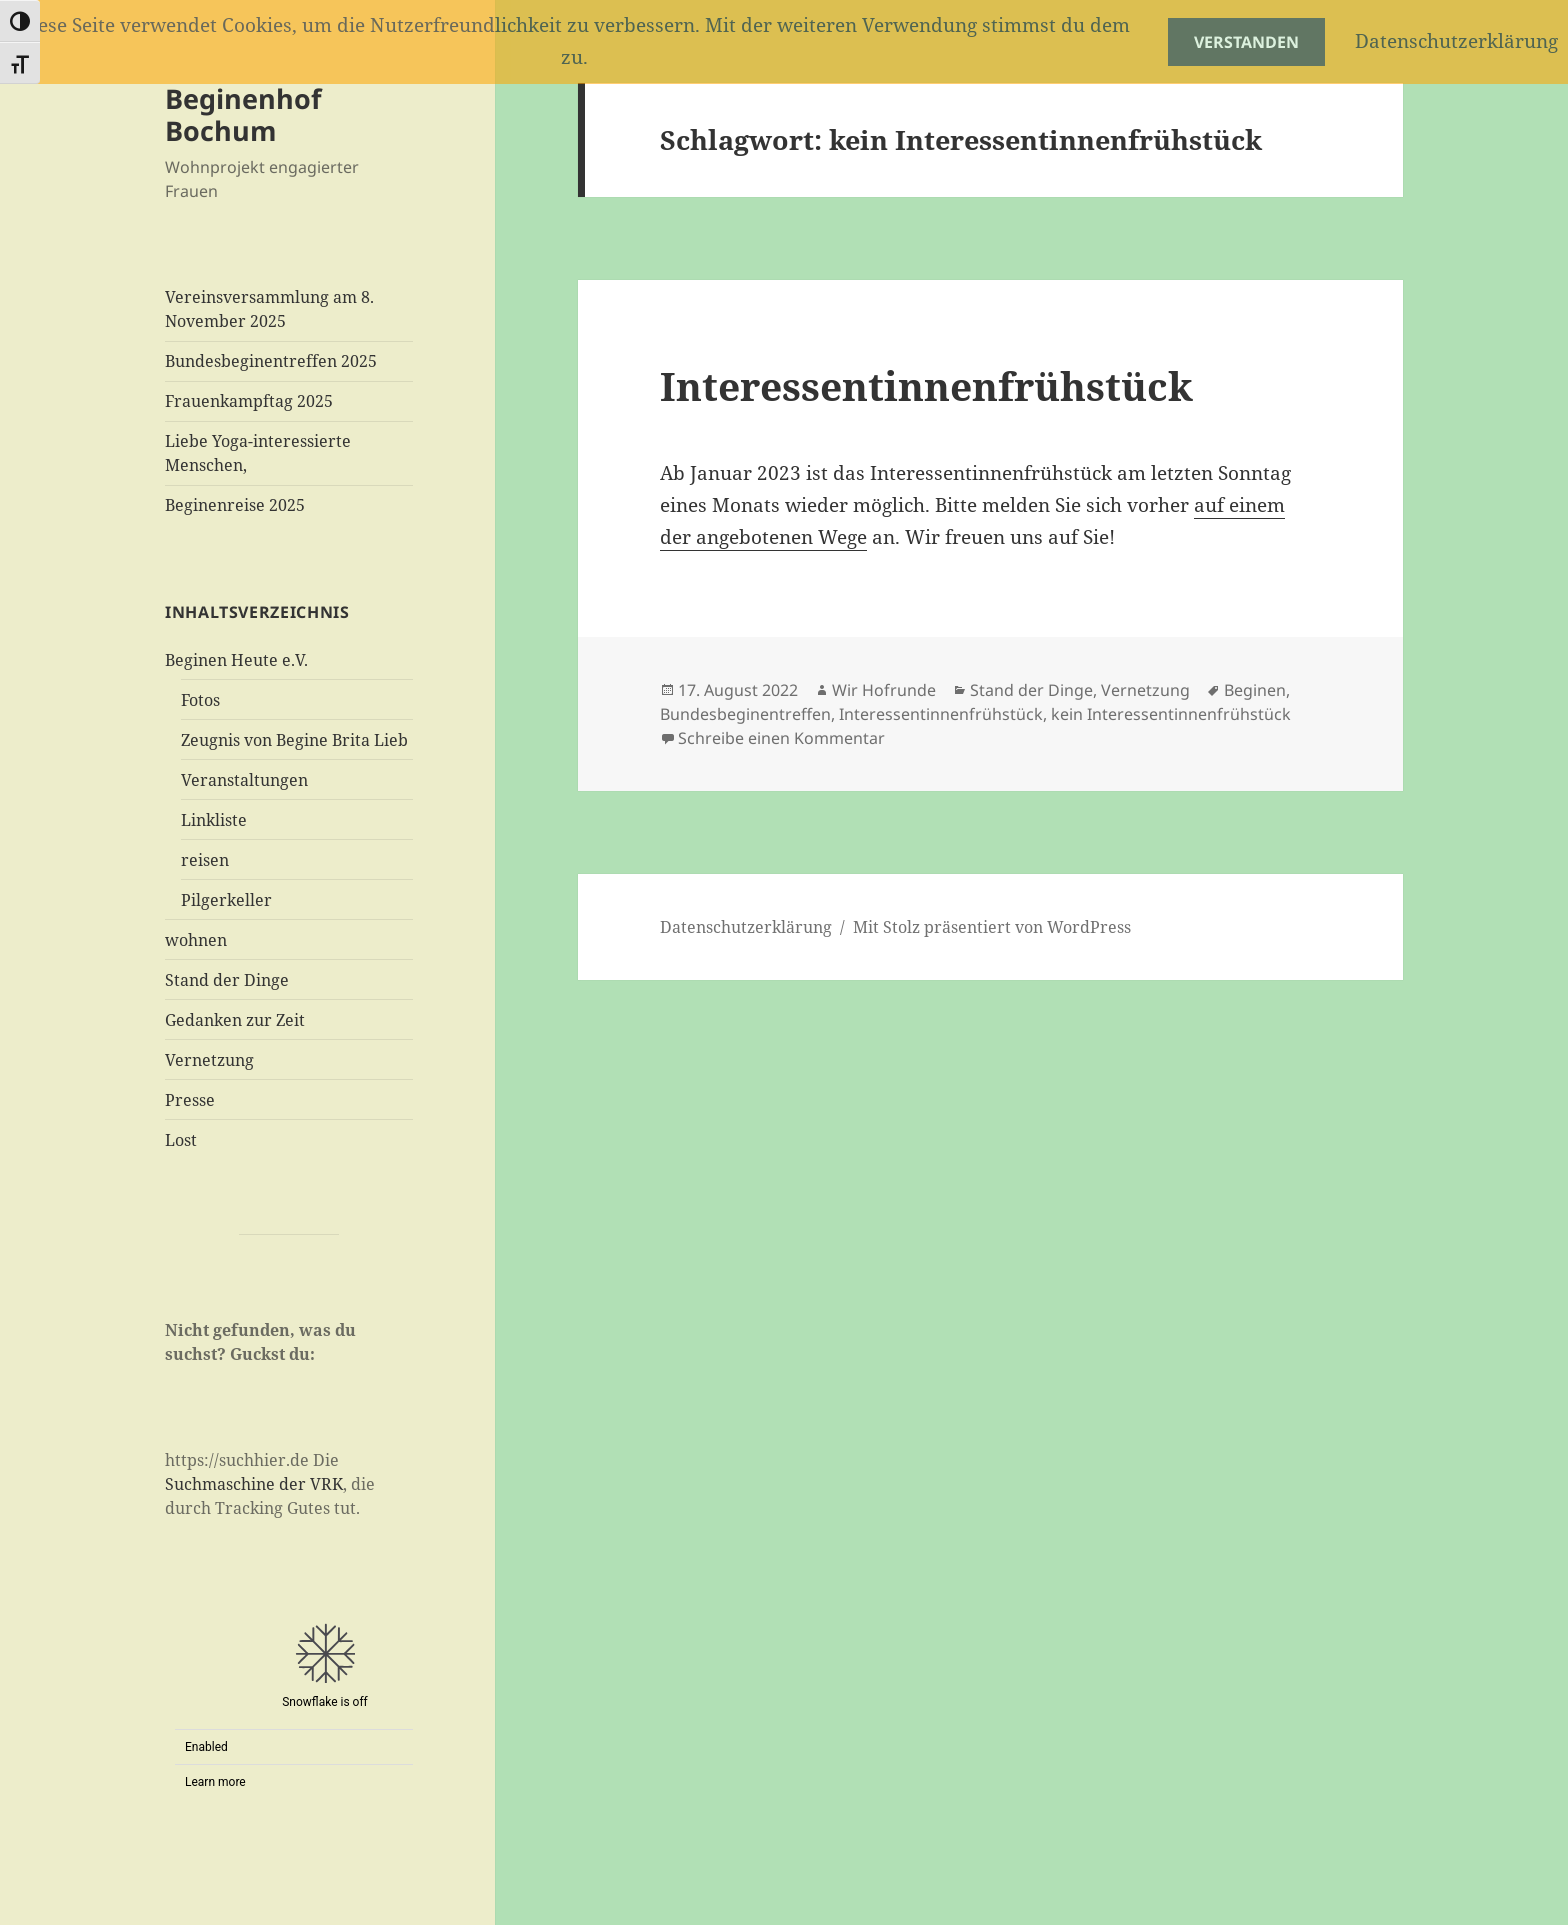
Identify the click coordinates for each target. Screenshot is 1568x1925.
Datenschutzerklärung (746, 927)
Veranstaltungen (244, 780)
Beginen (1255, 690)
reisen (205, 860)
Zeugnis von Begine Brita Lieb (294, 740)
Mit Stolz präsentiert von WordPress (992, 927)
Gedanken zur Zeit (235, 1020)
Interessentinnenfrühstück (926, 385)
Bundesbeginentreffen (745, 714)
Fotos (200, 700)
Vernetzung (209, 1060)
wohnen (196, 940)
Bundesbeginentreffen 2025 (271, 361)
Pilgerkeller (226, 900)
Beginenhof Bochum (243, 114)
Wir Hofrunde (884, 690)
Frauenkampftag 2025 (249, 401)
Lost (181, 1140)
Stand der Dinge (227, 980)
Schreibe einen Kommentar (781, 738)
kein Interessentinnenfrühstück (1171, 714)
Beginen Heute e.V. (236, 660)
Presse (190, 1100)
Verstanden (1246, 42)
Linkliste (214, 820)
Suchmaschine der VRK (254, 1484)
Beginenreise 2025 (235, 505)
